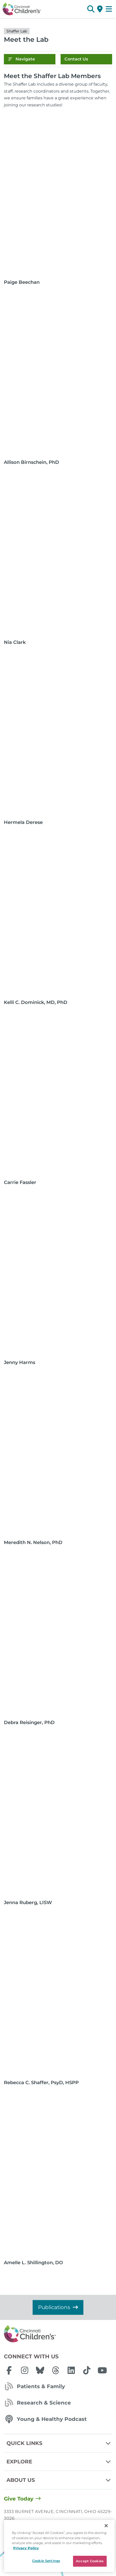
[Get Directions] (99, 9)
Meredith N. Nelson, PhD (33, 1542)
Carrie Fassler (20, 1182)
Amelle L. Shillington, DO (33, 2262)
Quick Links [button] (59, 2443)
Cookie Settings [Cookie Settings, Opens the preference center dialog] (46, 2561)
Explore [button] (59, 2462)
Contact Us (76, 59)
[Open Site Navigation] (108, 9)
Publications (58, 2307)
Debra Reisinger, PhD (29, 1722)
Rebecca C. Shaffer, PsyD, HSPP (41, 2082)
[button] (90, 9)
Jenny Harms (19, 1362)
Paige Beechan (22, 282)
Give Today (18, 2499)
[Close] (106, 2525)
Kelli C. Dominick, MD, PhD (35, 1002)
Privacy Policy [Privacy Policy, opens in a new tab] (26, 2548)
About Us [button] (59, 2480)
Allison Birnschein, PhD (31, 462)
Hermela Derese (23, 822)
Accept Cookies (90, 2561)
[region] (59, 2546)
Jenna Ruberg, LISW (28, 1902)
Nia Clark (15, 642)
